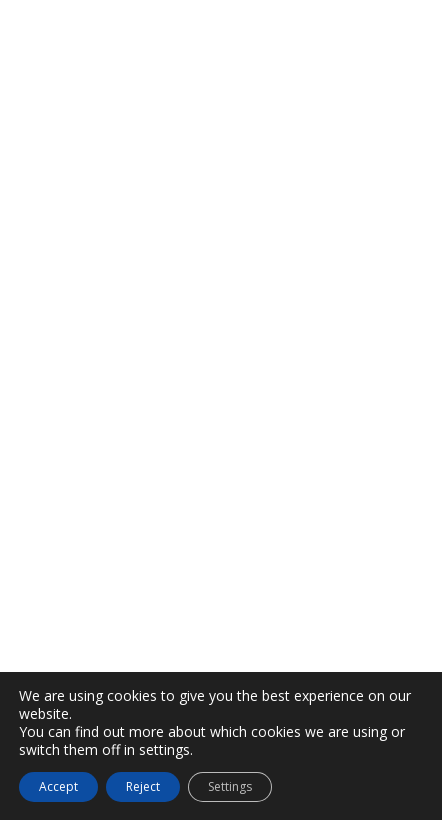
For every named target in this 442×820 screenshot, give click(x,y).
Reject (143, 786)
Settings (230, 786)
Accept (58, 786)
